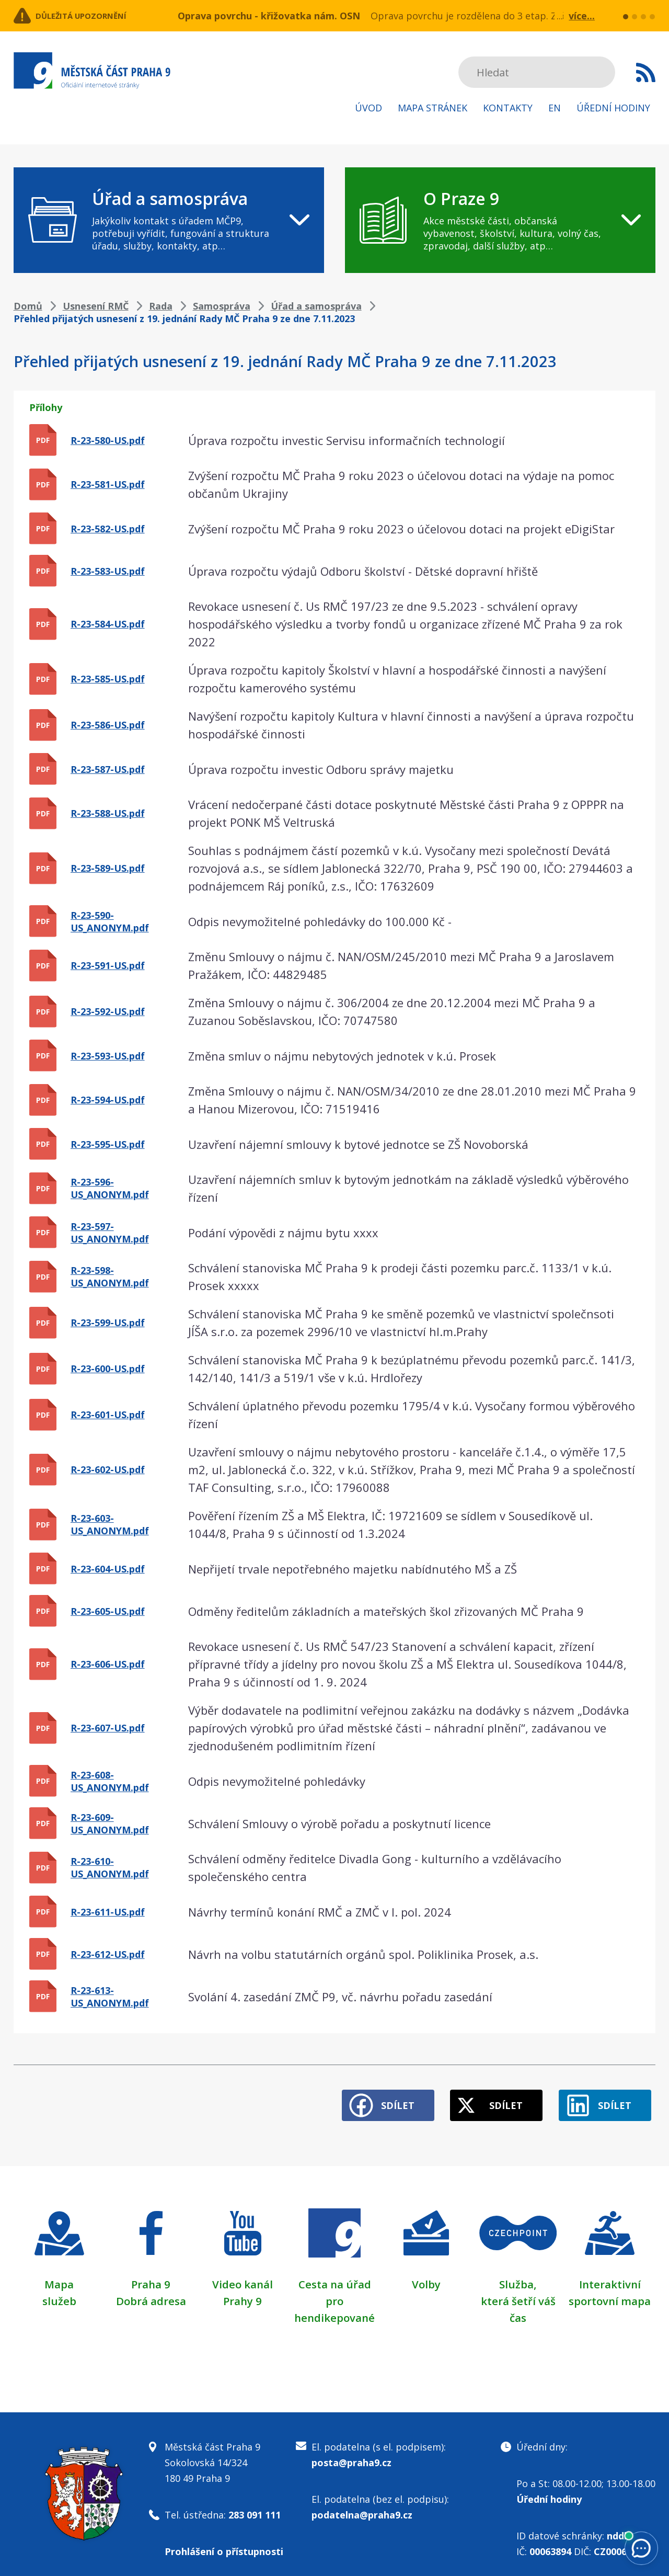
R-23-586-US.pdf (108, 725)
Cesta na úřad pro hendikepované (334, 2291)
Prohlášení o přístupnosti (224, 2542)
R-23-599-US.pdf (108, 1322)
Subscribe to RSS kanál (645, 72)
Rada (160, 306)
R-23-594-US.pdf (108, 1099)
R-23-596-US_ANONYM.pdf (110, 1188)
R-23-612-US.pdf (108, 1954)
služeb (59, 2291)
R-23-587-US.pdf (108, 769)
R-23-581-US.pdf (108, 484)
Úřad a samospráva (316, 306)
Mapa (59, 2275)
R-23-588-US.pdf (108, 813)
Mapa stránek (432, 107)
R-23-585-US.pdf (108, 679)
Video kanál (242, 2275)
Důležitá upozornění (98, 15)
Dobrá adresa (151, 2291)
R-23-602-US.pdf (108, 1469)
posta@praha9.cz (351, 2453)
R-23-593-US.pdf (108, 1056)
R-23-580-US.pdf (108, 440)
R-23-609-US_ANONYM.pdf (110, 1823)
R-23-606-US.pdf (108, 1664)
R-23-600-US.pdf (108, 1368)
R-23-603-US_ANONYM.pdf (110, 1524)
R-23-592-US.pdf (108, 1011)
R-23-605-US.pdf (108, 1611)
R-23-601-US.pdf (108, 1414)
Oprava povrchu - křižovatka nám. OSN (269, 15)
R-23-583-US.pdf (108, 571)
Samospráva (221, 306)
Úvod (368, 107)
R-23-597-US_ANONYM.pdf (110, 1232)
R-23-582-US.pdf (108, 528)
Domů (28, 306)
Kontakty (508, 107)
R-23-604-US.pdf (108, 1569)
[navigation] (169, 220)
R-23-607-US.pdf (108, 1728)
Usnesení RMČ (96, 306)
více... (582, 15)
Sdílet (367, 2096)
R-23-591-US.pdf (108, 965)
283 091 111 (254, 2505)
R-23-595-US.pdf (108, 1144)
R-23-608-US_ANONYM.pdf (110, 1781)
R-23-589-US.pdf (108, 868)
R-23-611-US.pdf (108, 1912)
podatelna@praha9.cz (362, 2505)
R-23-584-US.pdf (108, 624)
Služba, (518, 2275)
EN (554, 107)
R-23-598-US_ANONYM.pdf (110, 1276)
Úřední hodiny (613, 107)
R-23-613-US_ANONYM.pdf (110, 1996)
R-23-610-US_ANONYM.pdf (110, 1867)
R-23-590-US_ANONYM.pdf (110, 921)
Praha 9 (150, 2275)
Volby (426, 2275)
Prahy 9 (242, 2291)
